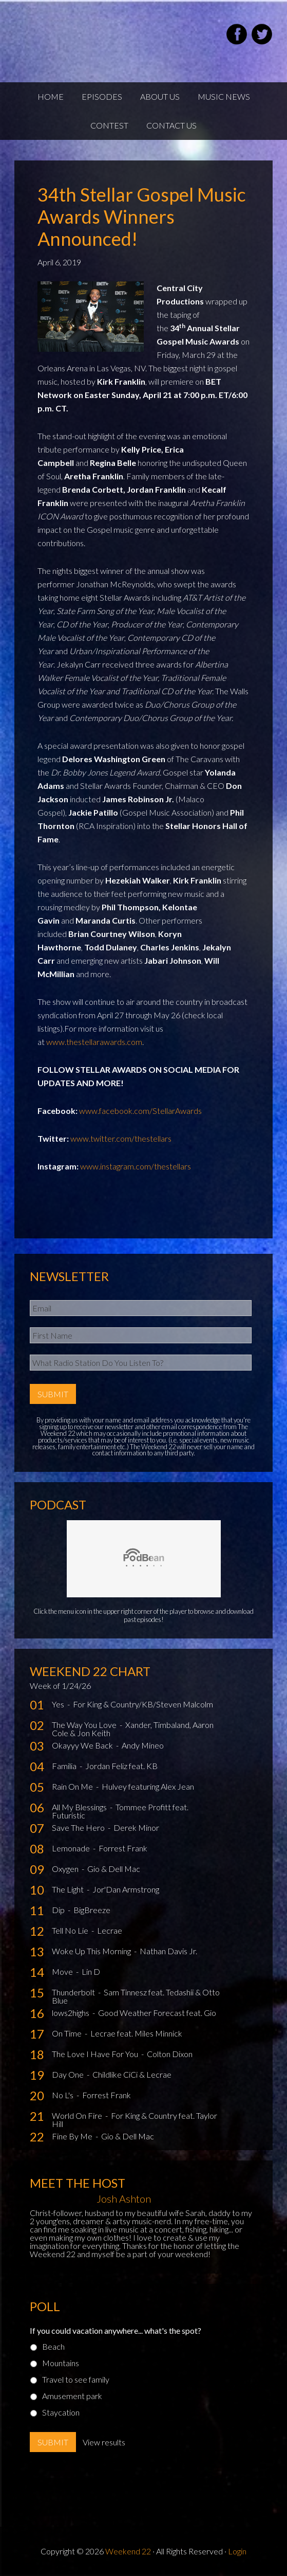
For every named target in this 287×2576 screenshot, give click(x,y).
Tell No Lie (71, 1930)
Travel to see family (75, 2379)
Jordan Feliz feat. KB (121, 1766)
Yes (59, 1704)
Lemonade (71, 1848)
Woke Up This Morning (92, 1951)
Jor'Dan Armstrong (125, 1889)
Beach (53, 2346)
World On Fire (78, 2115)
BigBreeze (91, 1910)
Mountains (60, 2363)
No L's (63, 2095)
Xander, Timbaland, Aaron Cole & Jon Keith (133, 1729)
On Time (67, 2033)
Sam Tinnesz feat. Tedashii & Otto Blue (136, 1996)
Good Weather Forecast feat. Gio (157, 2012)
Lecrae (109, 1930)
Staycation (61, 2412)
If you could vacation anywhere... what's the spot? (115, 2330)
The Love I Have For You (96, 2054)
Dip (59, 1910)
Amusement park (72, 2396)
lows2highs (71, 2012)
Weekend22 (65, 36)
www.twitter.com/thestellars (120, 1138)
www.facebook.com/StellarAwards (140, 1110)
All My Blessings (80, 1807)
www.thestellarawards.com (94, 1042)
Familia (65, 1766)
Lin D (91, 1971)
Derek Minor (136, 1827)
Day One (68, 2074)
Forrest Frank (123, 1848)
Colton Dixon (170, 2054)
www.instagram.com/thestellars (135, 1166)
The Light (68, 1889)
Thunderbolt (74, 1992)
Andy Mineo (143, 1745)
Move (63, 1971)
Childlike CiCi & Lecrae (131, 2074)
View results (104, 2442)
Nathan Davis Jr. (168, 1951)
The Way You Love (85, 1725)
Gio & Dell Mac (113, 1869)
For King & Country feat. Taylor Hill (134, 2120)
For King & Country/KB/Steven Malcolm (143, 1704)
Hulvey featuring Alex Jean (148, 1786)
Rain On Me (73, 1786)
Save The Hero (79, 1827)
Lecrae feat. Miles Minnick (136, 2033)
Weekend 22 (128, 2551)
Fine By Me (73, 2136)
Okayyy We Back (83, 1745)
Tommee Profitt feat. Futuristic (120, 1811)
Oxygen (66, 1869)
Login (237, 2551)
